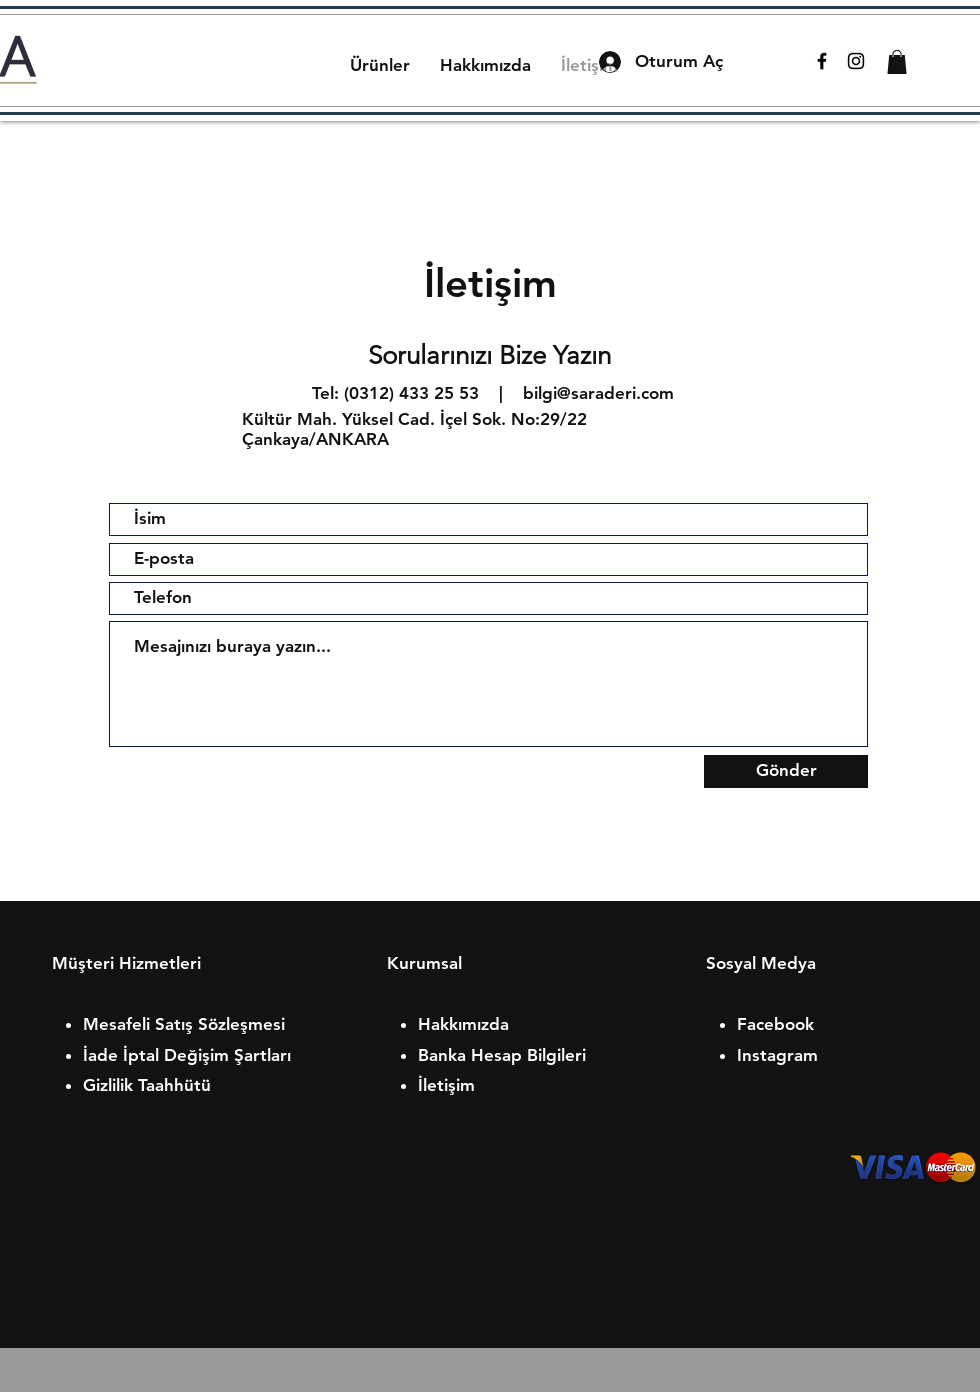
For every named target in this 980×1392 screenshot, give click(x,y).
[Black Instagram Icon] (856, 61)
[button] (897, 62)
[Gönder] (786, 771)
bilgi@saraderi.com (598, 393)
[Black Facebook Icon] (822, 61)
